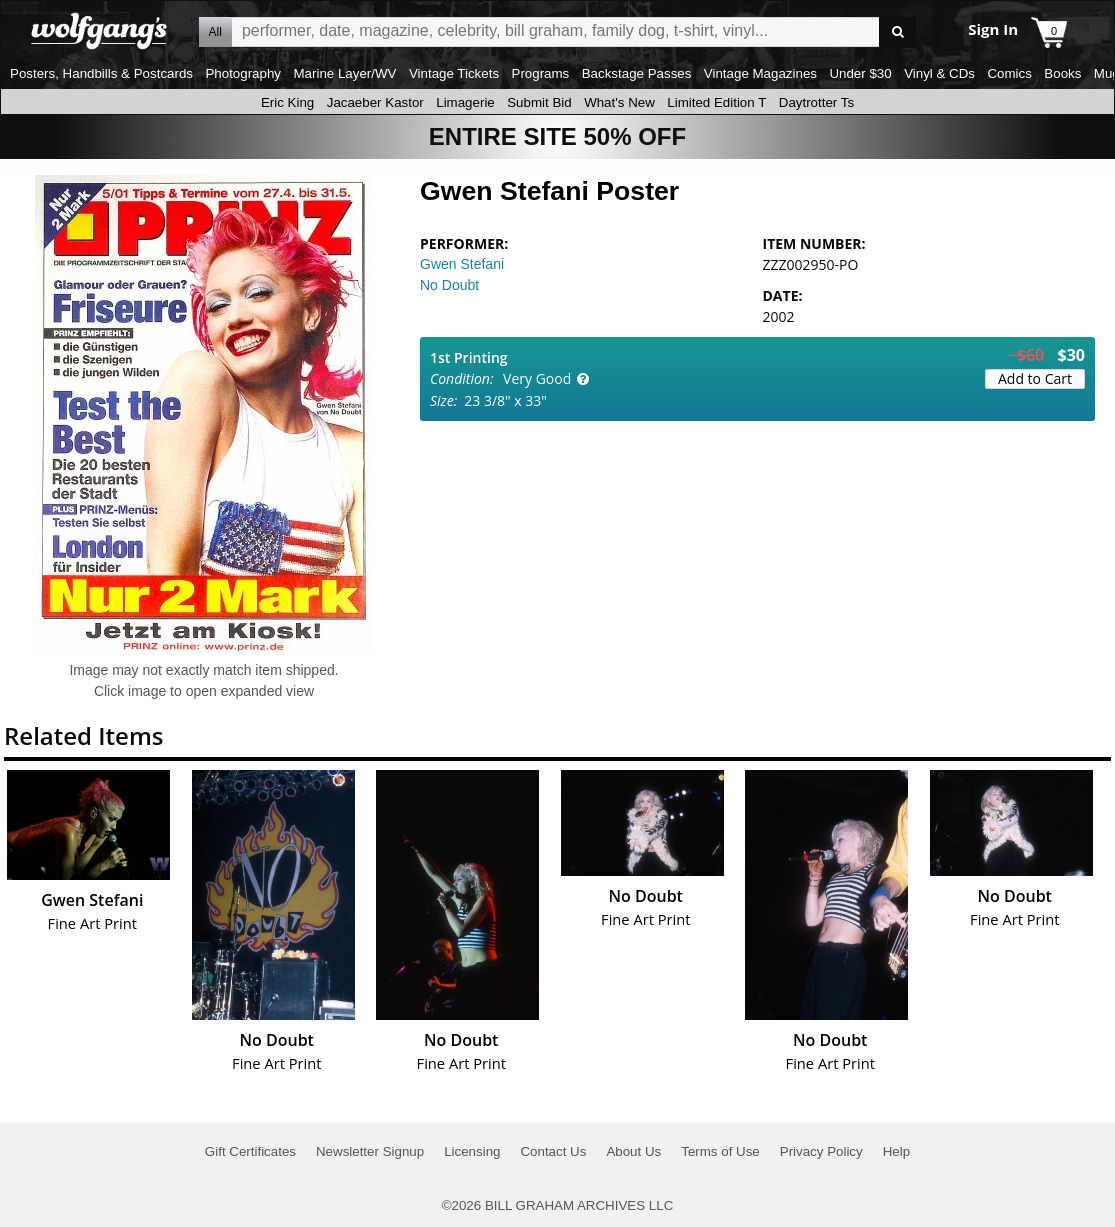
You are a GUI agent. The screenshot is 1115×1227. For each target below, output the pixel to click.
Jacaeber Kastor (375, 102)
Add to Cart (1035, 378)
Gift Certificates (250, 1151)
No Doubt (449, 285)
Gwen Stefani (462, 264)
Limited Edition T (716, 102)
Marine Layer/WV (344, 73)
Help (896, 1151)
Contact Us (553, 1151)
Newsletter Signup (370, 1151)
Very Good (537, 378)
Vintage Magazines (760, 73)
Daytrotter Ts (816, 102)
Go (897, 32)
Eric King (287, 102)
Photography (243, 73)
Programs (541, 73)
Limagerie (465, 102)
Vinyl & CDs (939, 73)
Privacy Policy (821, 1151)
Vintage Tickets (454, 73)
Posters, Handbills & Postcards (101, 73)
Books (1062, 73)
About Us (633, 1151)
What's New (619, 102)
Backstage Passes (637, 73)
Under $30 (860, 73)
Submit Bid (539, 102)
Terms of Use (720, 1151)
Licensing (472, 1151)
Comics (1009, 73)
